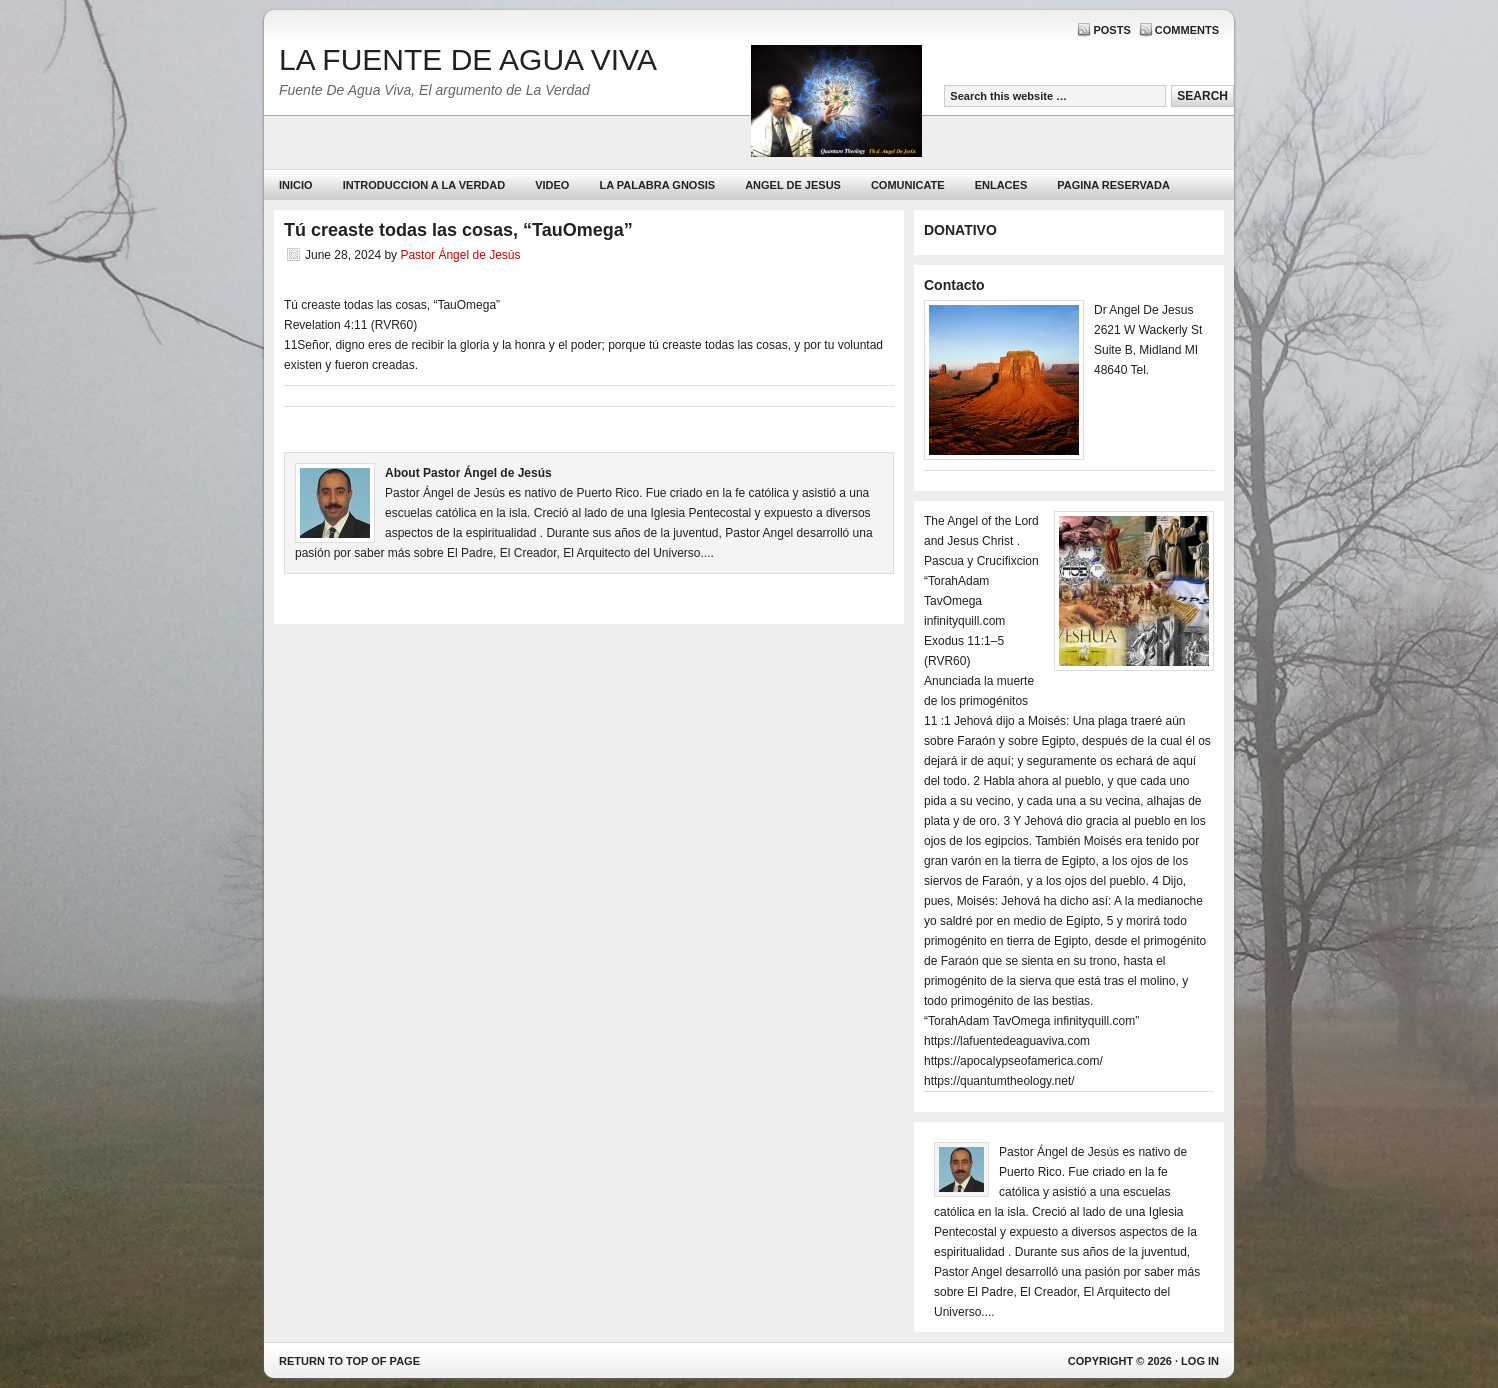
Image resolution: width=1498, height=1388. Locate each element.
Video (552, 185)
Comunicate (908, 185)
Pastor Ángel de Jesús (460, 255)
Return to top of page (349, 1361)
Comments (1187, 30)
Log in (1200, 1361)
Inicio (296, 185)
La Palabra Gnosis (654, 189)
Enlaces (1001, 185)
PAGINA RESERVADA (1113, 185)
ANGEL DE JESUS (793, 185)
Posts (1111, 30)
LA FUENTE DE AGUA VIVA (468, 59)
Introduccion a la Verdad (424, 185)
